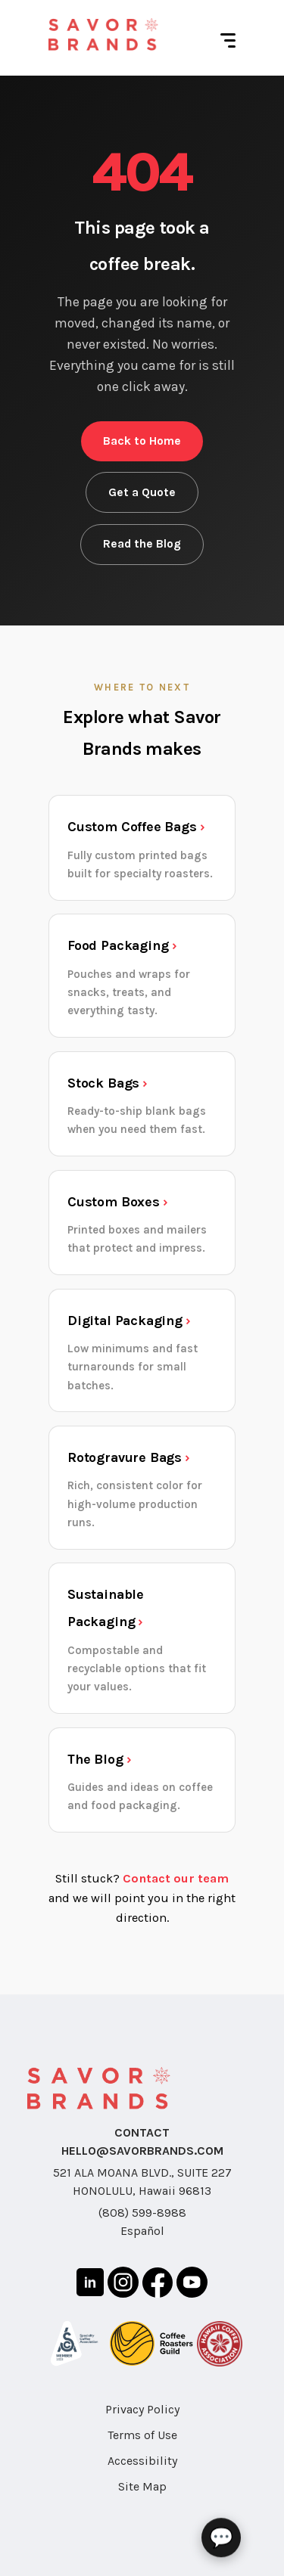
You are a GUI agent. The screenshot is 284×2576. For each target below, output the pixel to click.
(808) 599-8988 (142, 2212)
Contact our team (176, 1878)
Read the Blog (142, 544)
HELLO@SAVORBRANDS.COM (142, 2150)
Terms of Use (142, 2435)
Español (142, 2231)
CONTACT (142, 2132)
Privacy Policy (142, 2409)
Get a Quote (142, 492)
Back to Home (142, 441)
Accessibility (142, 2460)
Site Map (142, 2486)
